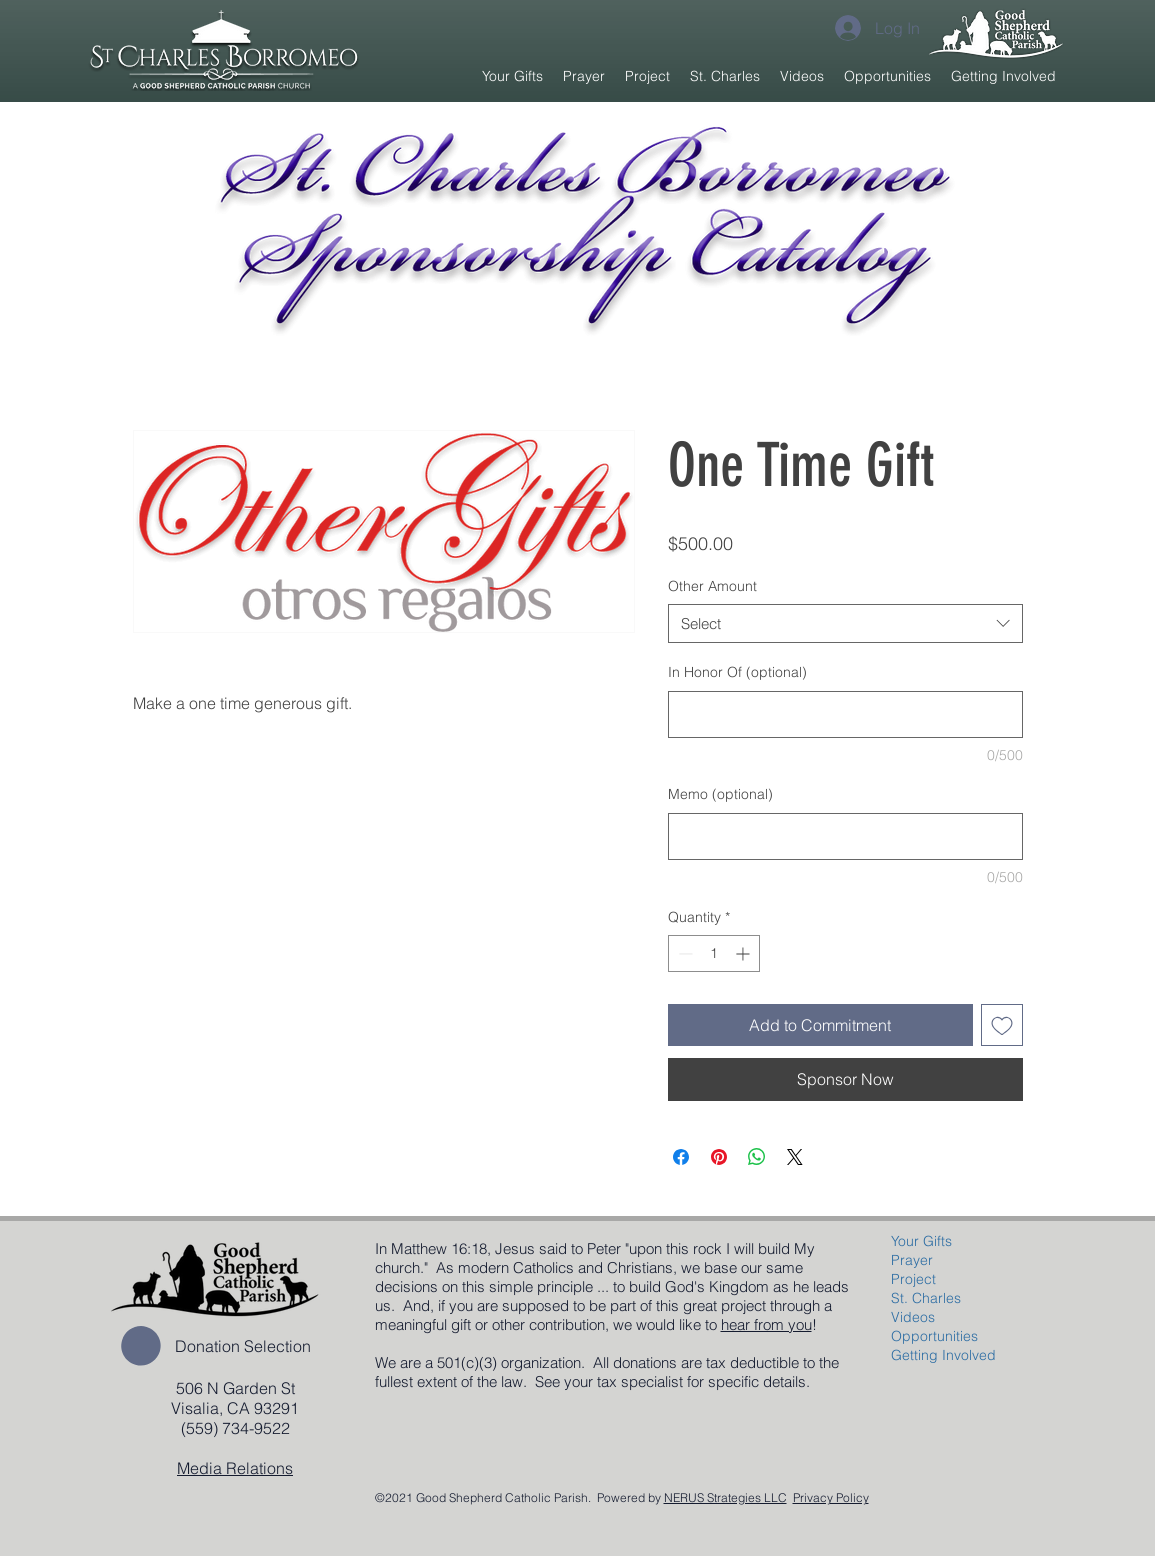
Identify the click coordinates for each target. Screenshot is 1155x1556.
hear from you (766, 1324)
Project (913, 1279)
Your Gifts (921, 1241)
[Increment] (744, 953)
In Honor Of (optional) (737, 672)
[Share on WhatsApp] (757, 1157)
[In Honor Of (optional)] (845, 714)
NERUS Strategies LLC (725, 1497)
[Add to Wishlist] (1002, 1025)
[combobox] (845, 623)
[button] (647, 76)
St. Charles (926, 1298)
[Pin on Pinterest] (719, 1157)
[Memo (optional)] (845, 836)
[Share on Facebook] (681, 1157)
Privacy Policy (831, 1497)
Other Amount (712, 586)
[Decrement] (683, 953)
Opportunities (934, 1336)
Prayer (912, 1260)
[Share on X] (795, 1157)
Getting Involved (943, 1355)
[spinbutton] (714, 953)
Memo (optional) (720, 794)
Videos (913, 1317)
